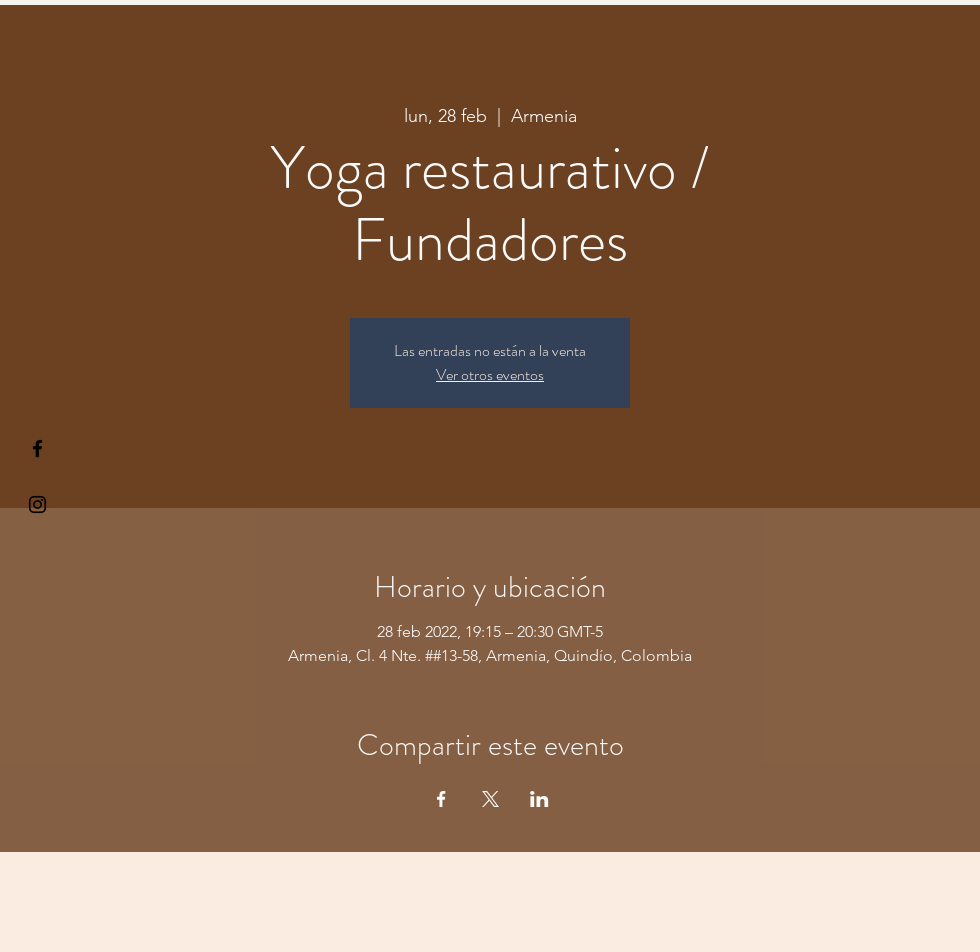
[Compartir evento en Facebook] (441, 799)
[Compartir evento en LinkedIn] (539, 799)
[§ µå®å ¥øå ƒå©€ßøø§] (37, 448)
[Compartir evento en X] (490, 799)
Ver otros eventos (490, 374)
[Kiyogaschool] (37, 504)
